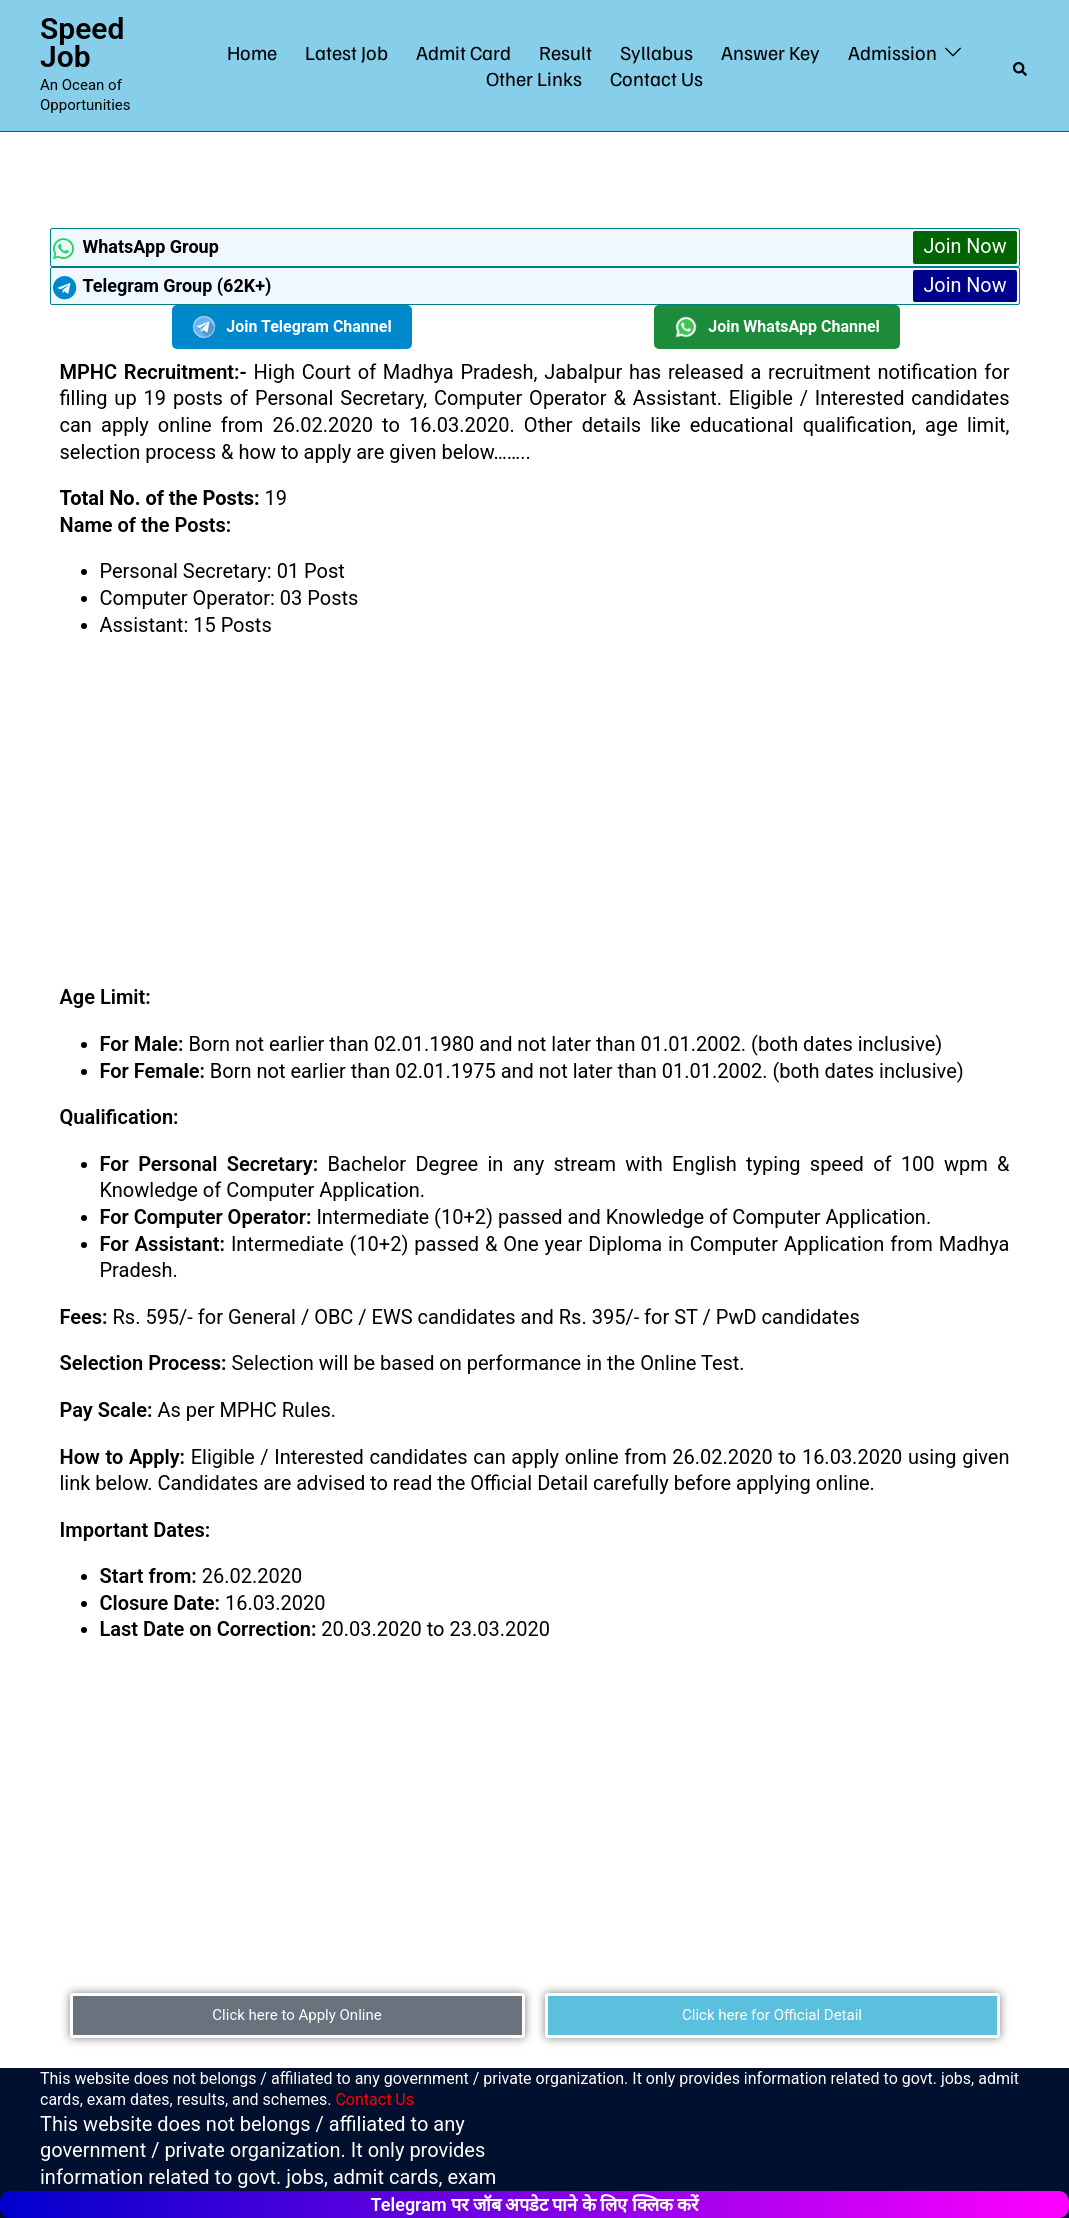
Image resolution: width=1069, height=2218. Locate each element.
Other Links (534, 78)
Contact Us (656, 78)
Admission (892, 52)
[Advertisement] (535, 177)
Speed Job (82, 42)
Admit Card (463, 52)
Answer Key (770, 52)
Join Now (964, 247)
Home (252, 52)
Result (565, 52)
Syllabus (656, 52)
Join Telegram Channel (291, 327)
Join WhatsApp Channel (777, 327)
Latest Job (346, 52)
